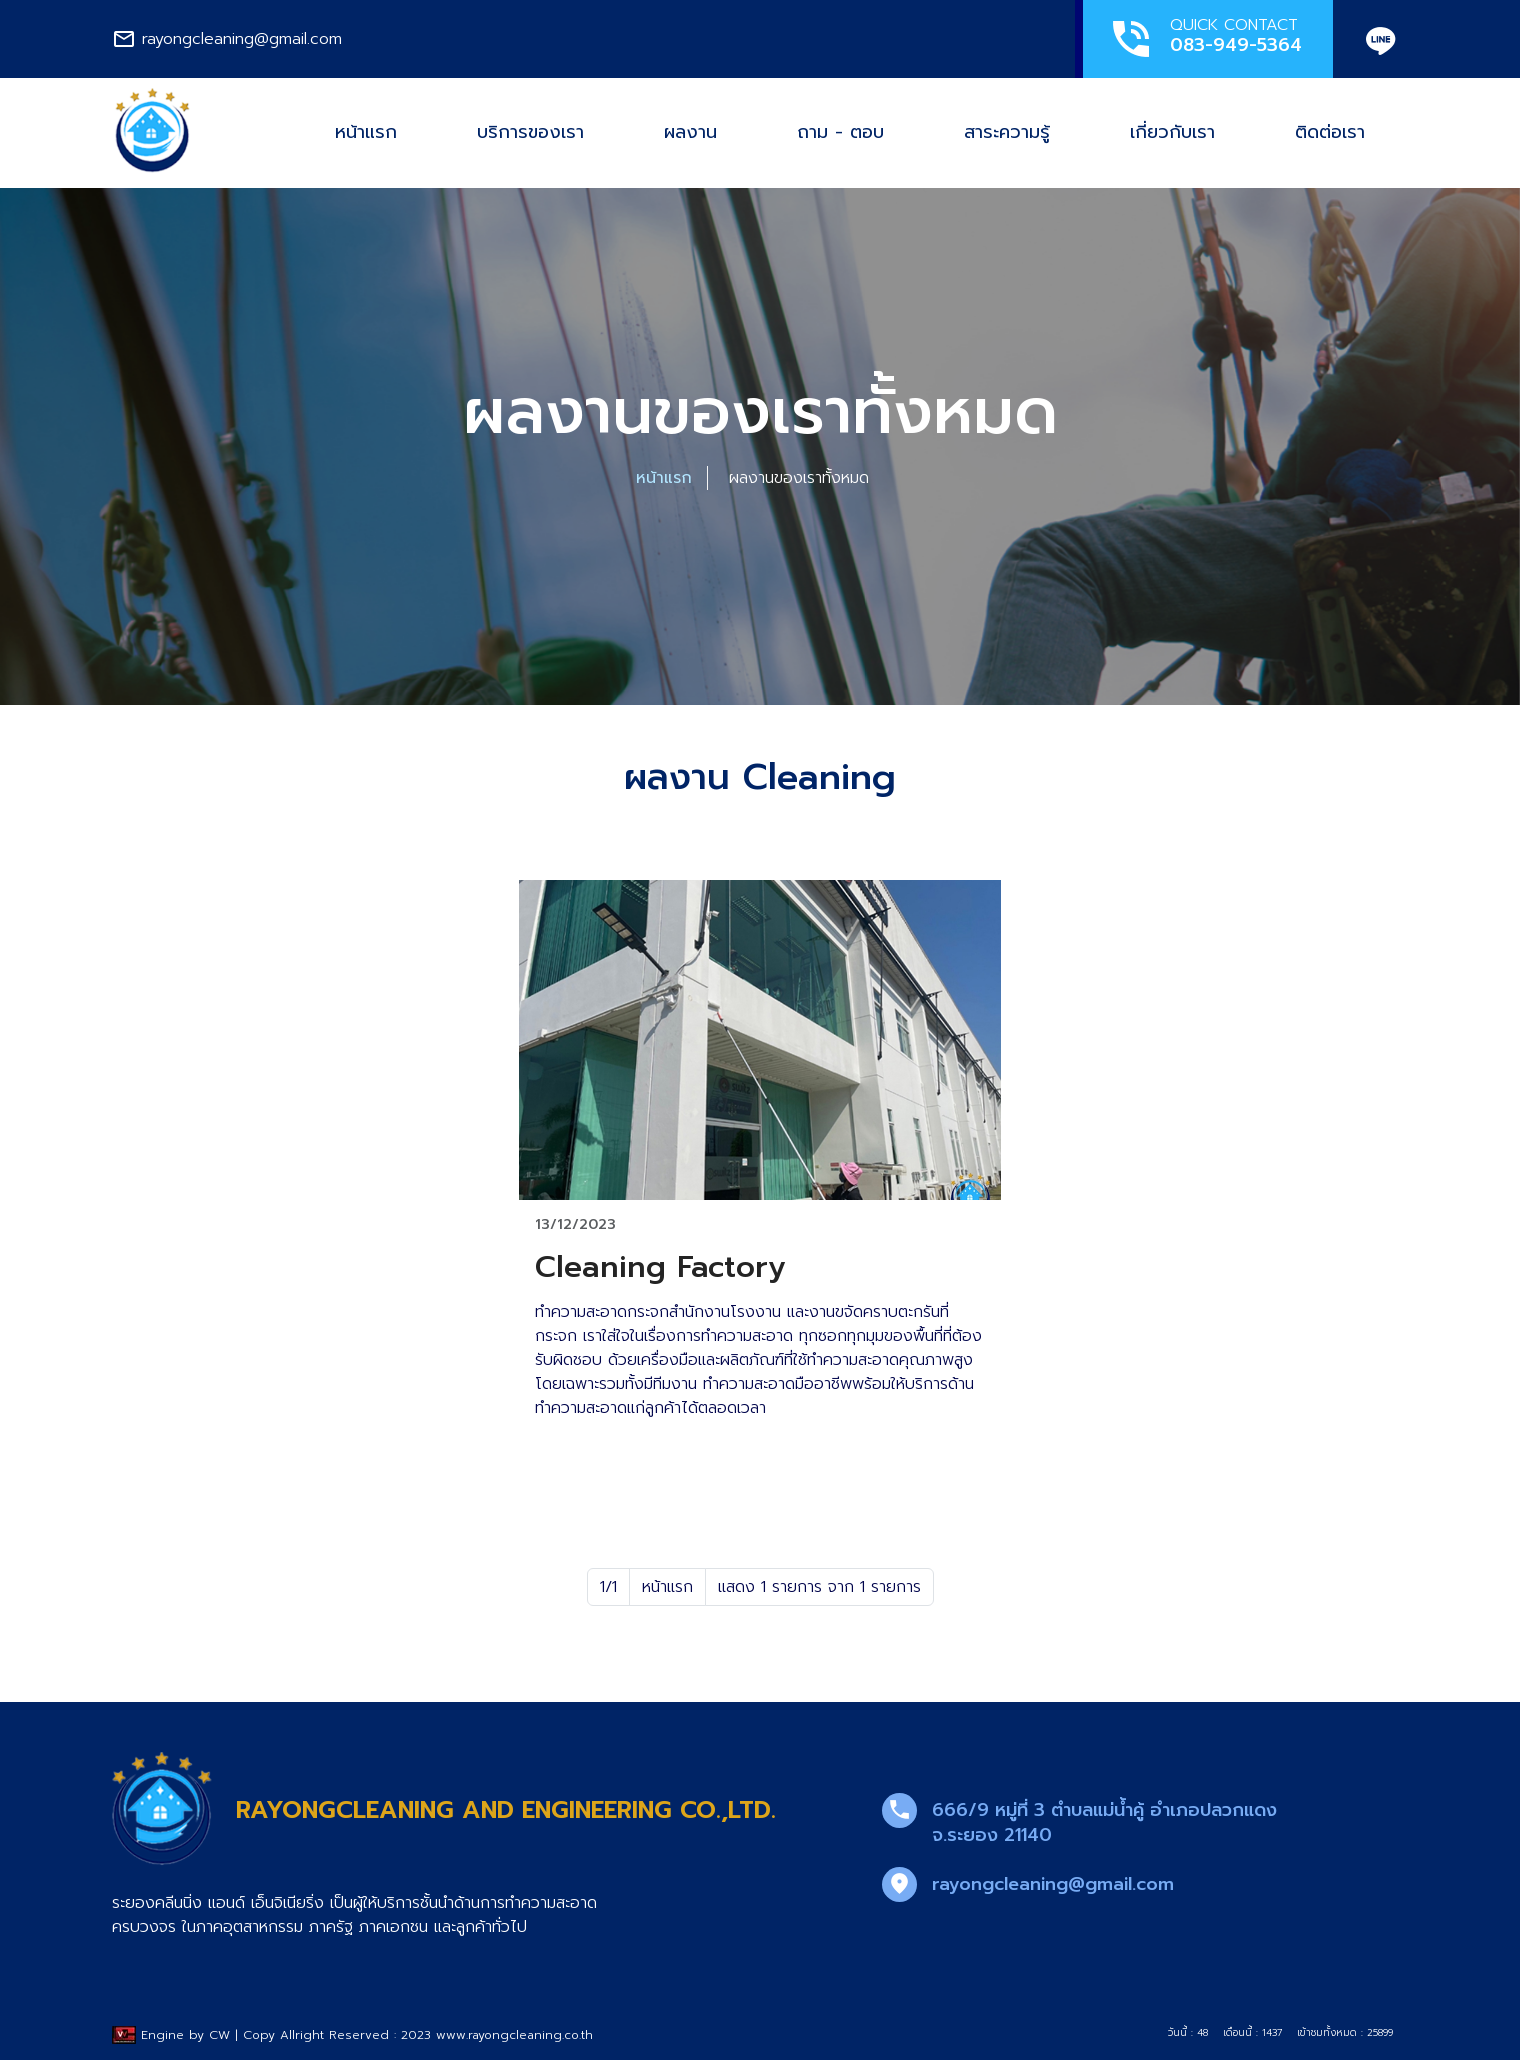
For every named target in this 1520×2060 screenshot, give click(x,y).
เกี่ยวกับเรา (1172, 132)
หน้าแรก (366, 132)
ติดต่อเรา (1330, 132)
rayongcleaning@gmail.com (1053, 1884)
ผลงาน (690, 132)
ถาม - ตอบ (840, 132)
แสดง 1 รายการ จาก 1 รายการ (819, 1587)
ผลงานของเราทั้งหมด (799, 478)
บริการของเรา (530, 132)
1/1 (608, 1587)
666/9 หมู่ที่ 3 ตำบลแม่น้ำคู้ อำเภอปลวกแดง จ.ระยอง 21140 (1104, 1822)
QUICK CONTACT (1204, 38)
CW (219, 2035)
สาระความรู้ (1007, 132)
